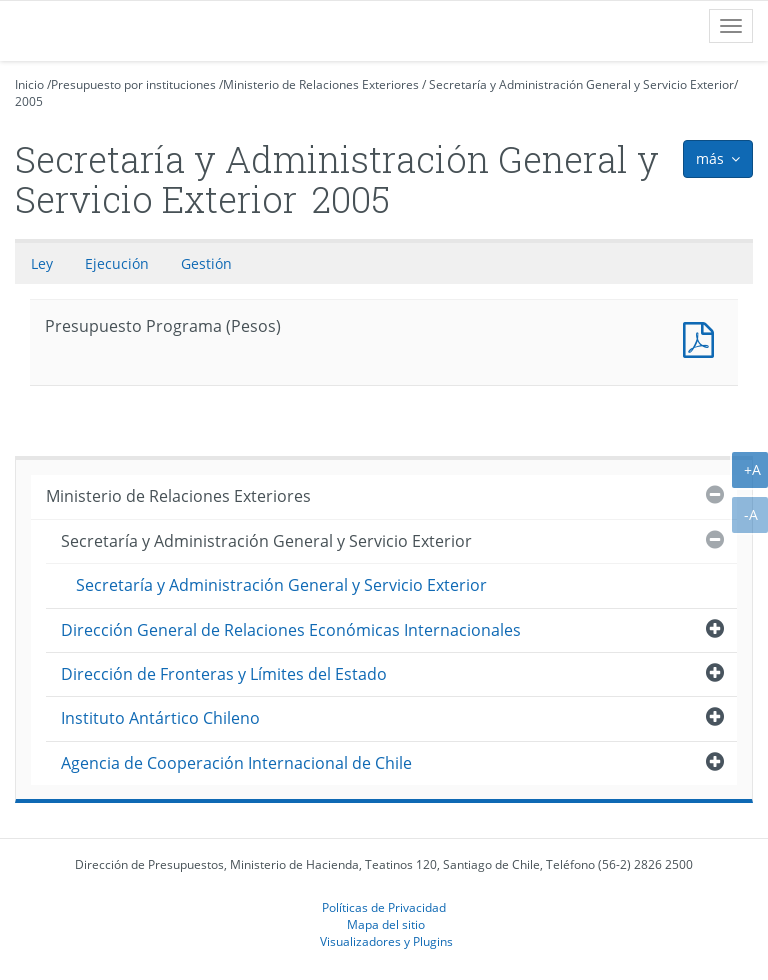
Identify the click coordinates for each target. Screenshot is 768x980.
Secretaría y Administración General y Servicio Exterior (581, 84)
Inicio (29, 84)
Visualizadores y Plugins (386, 941)
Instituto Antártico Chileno (160, 718)
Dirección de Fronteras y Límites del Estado (224, 674)
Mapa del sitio (386, 924)
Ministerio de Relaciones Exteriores (321, 84)
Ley (42, 263)
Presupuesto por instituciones (133, 84)
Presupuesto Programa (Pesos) (703, 337)
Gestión (206, 263)
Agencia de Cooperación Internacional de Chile (236, 763)
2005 (29, 101)
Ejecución (117, 263)
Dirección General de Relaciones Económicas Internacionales (291, 630)
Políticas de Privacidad (384, 907)
